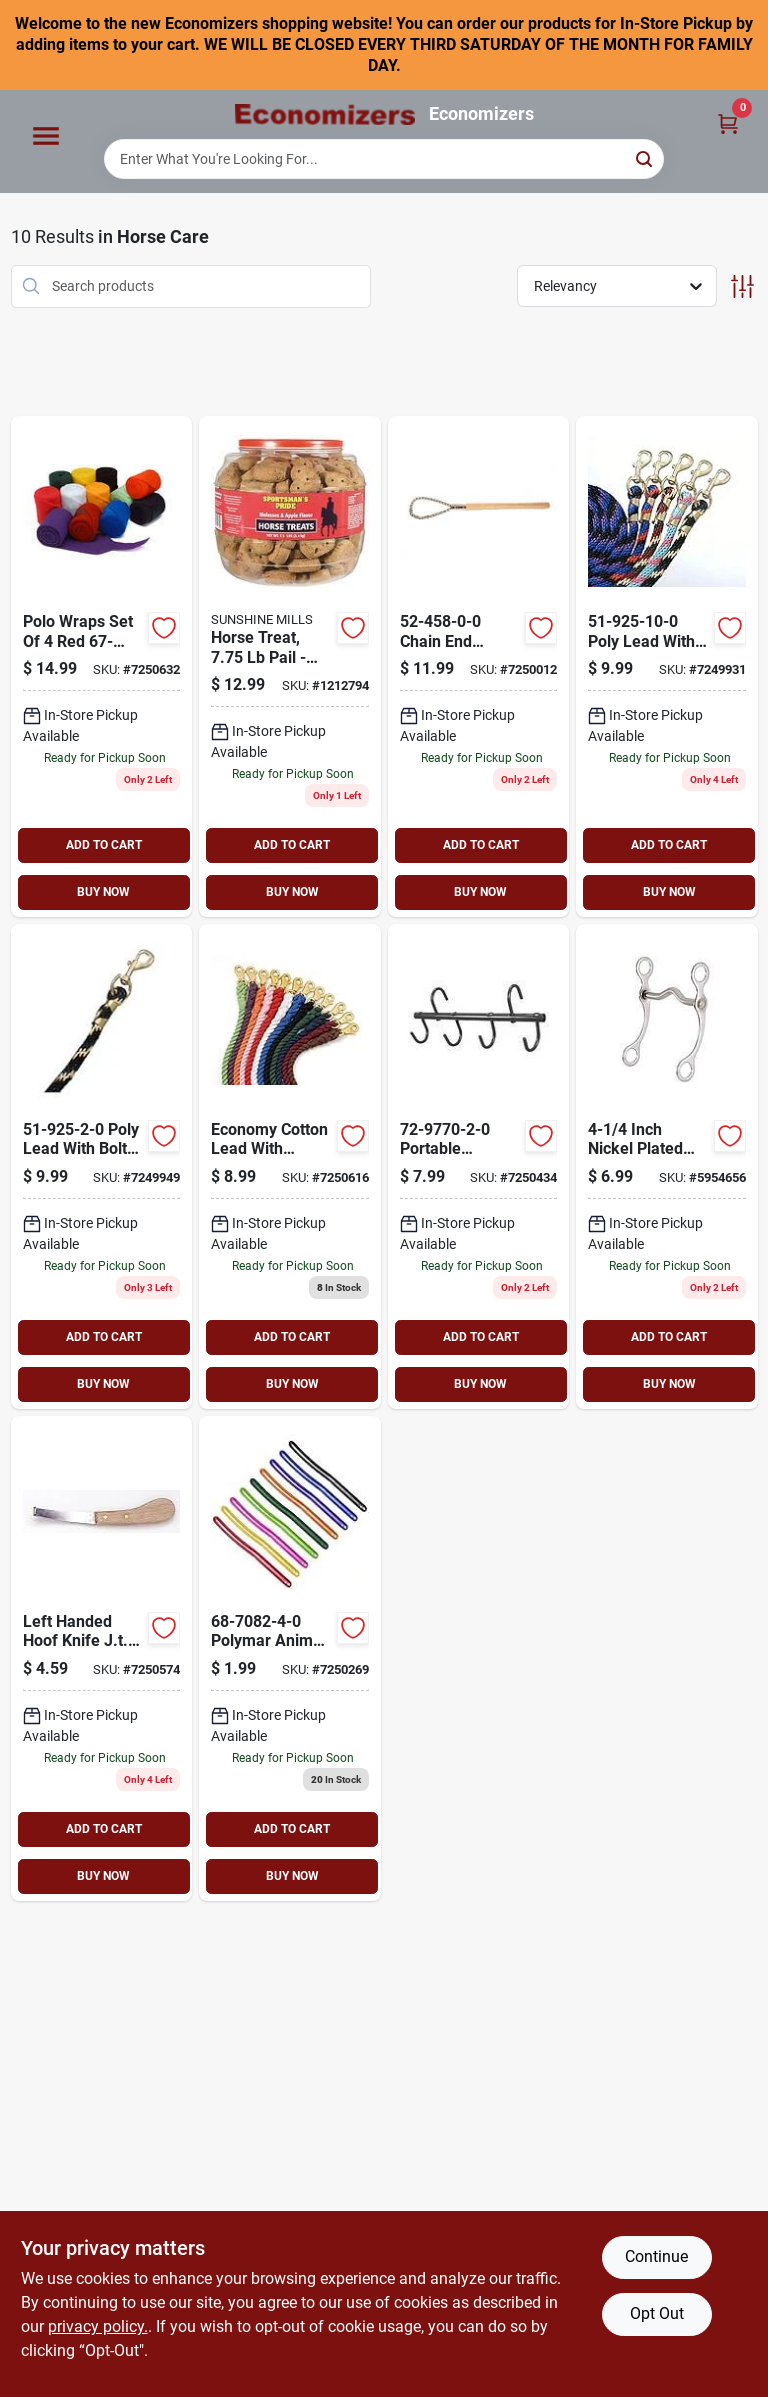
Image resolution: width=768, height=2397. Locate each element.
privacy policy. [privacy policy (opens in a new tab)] (98, 2326)
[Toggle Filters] (742, 286)
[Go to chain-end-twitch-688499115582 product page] (479, 666)
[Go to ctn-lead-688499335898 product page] (290, 1166)
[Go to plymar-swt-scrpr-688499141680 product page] (290, 1658)
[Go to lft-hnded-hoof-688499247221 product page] (102, 1658)
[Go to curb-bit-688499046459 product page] (667, 1166)
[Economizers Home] (325, 114)
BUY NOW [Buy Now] (103, 892)
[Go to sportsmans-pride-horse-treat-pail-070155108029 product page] (290, 666)
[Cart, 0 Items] (728, 122)
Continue (656, 2256)
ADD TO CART (104, 845)
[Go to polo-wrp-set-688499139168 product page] (102, 666)
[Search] (645, 157)
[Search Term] (384, 159)
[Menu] (46, 137)
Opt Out (657, 2313)
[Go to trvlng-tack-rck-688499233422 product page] (479, 1166)
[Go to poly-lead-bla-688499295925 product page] (102, 1166)
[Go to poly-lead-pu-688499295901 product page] (667, 666)
